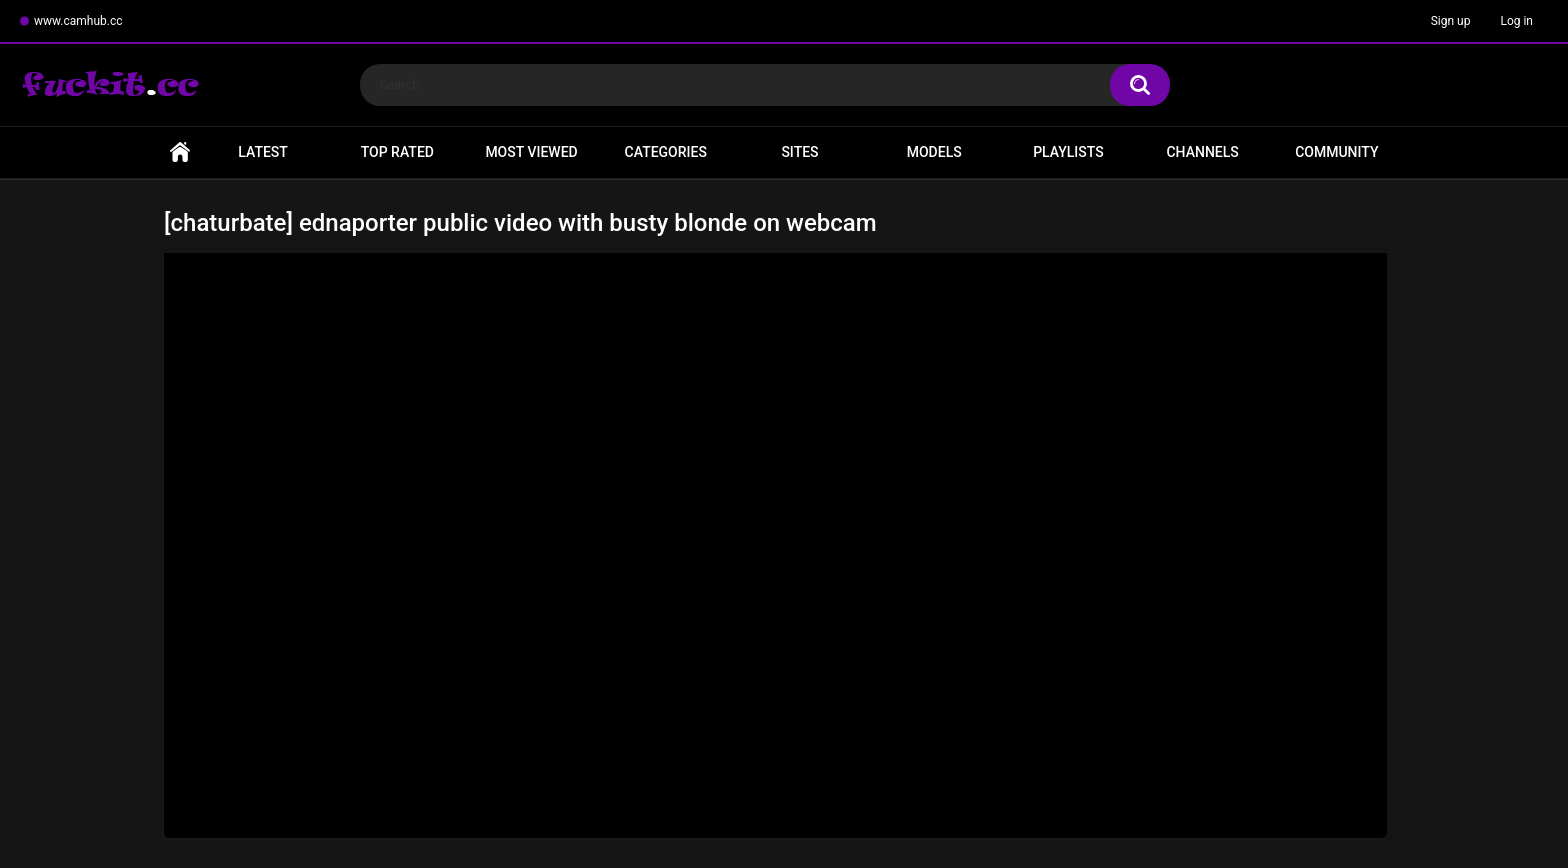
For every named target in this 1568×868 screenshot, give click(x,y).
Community (1336, 152)
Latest (263, 152)
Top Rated (397, 152)
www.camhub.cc (78, 21)
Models (934, 152)
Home (180, 152)
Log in (1516, 21)
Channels (1202, 152)
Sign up (1451, 21)
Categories (666, 152)
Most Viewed (531, 152)
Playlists (1068, 152)
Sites (799, 152)
